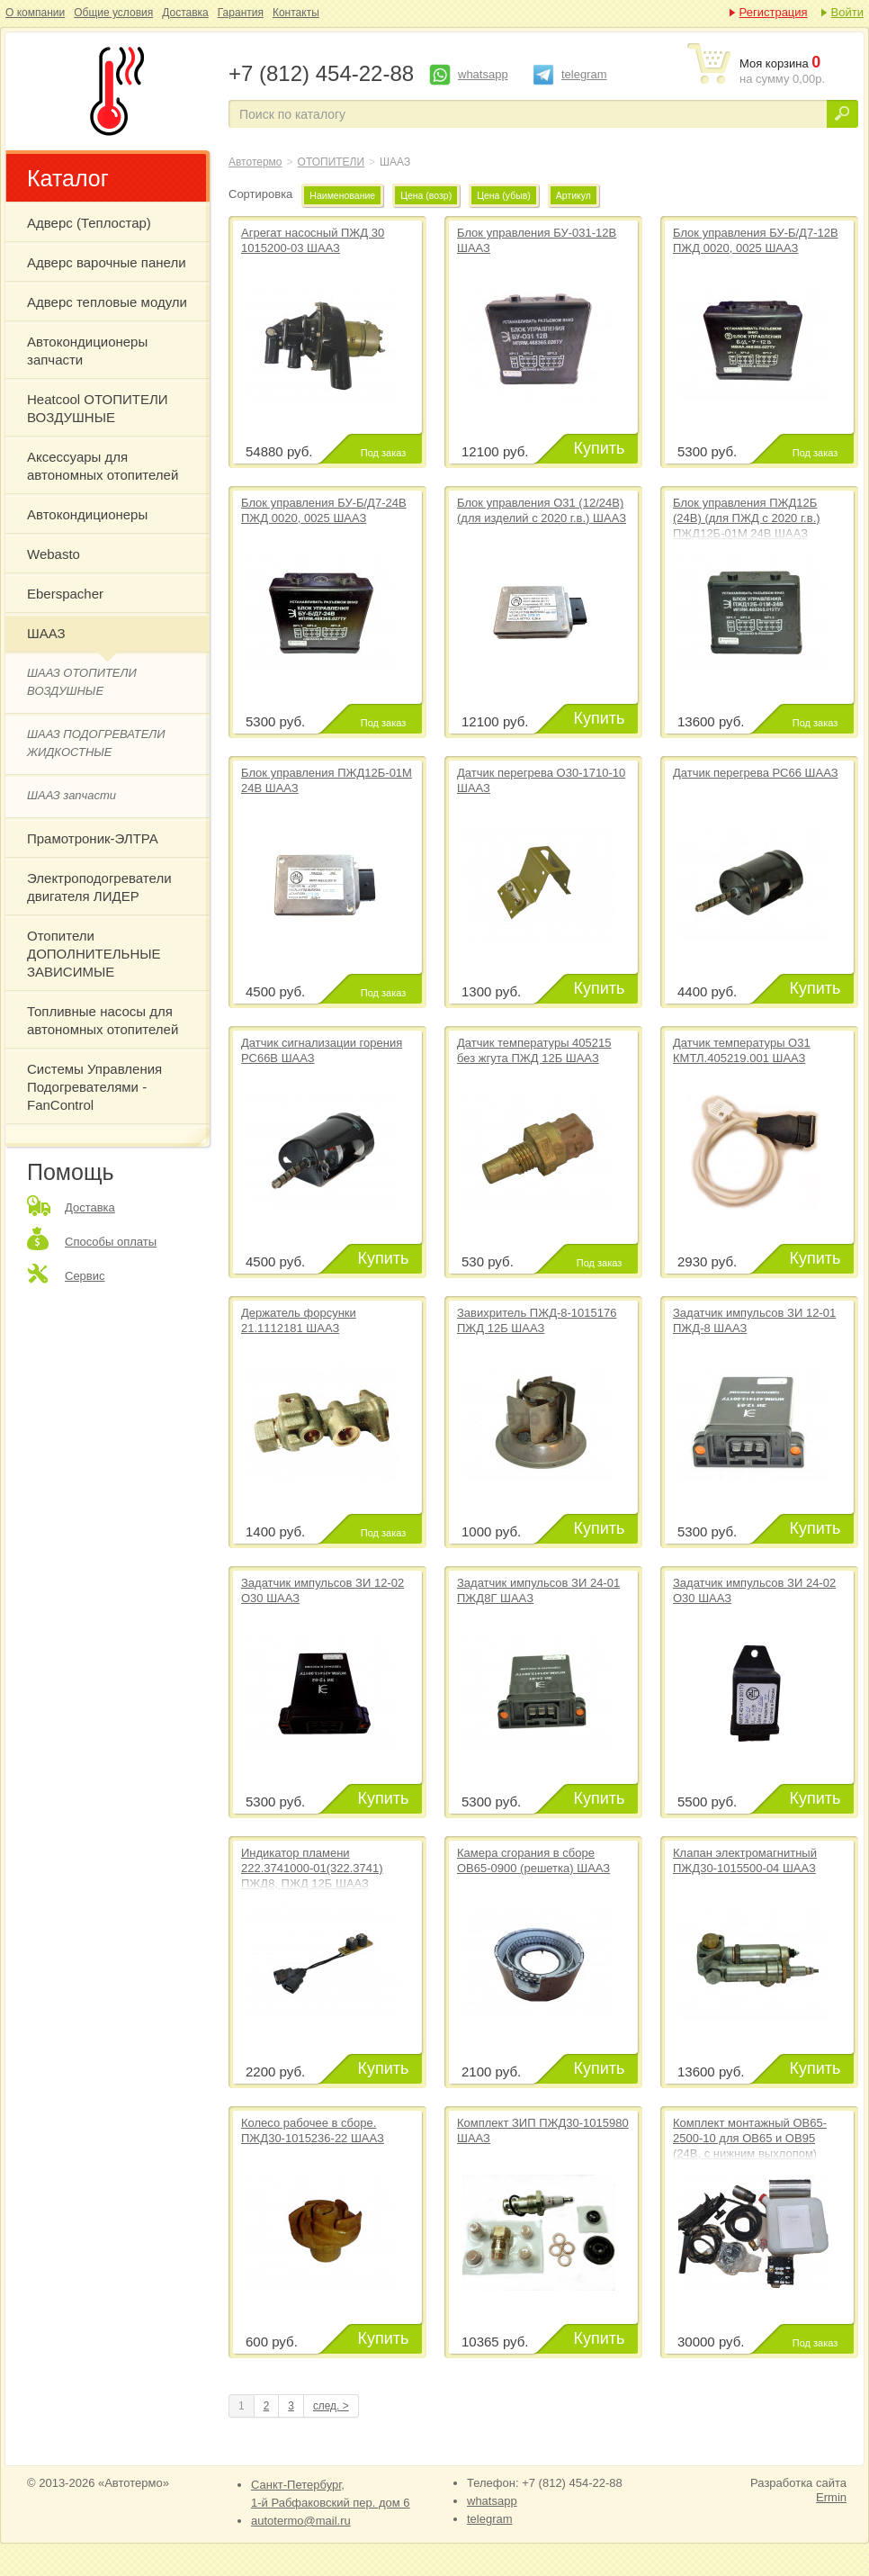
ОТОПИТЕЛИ (331, 162)
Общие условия (113, 12)
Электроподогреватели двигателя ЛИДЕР (99, 887)
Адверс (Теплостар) (89, 222)
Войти (847, 12)
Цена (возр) (426, 195)
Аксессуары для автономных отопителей (102, 465)
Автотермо (255, 162)
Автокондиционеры (87, 514)
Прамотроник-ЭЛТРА (92, 838)
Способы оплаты (111, 1241)
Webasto (53, 554)
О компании (35, 12)
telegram (584, 74)
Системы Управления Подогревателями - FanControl (94, 1086)
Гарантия (241, 12)
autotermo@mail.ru (301, 2520)
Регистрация (773, 12)
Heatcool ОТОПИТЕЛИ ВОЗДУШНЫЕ (97, 408)
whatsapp (483, 74)
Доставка (185, 12)
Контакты (296, 12)
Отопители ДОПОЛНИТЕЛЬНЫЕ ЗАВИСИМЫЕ (94, 953)
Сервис (85, 1276)
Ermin (831, 2497)
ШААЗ (113, 91)
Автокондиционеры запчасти (87, 350)
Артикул (573, 195)
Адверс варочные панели (106, 262)
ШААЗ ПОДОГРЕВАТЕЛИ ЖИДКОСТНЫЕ (96, 743)
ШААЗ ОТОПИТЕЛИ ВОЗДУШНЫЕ (82, 682)
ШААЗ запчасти (71, 795)
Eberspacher (65, 593)
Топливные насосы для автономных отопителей (102, 1020)
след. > (331, 2406)
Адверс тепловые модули (107, 302)
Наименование (342, 195)
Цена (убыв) (504, 195)
